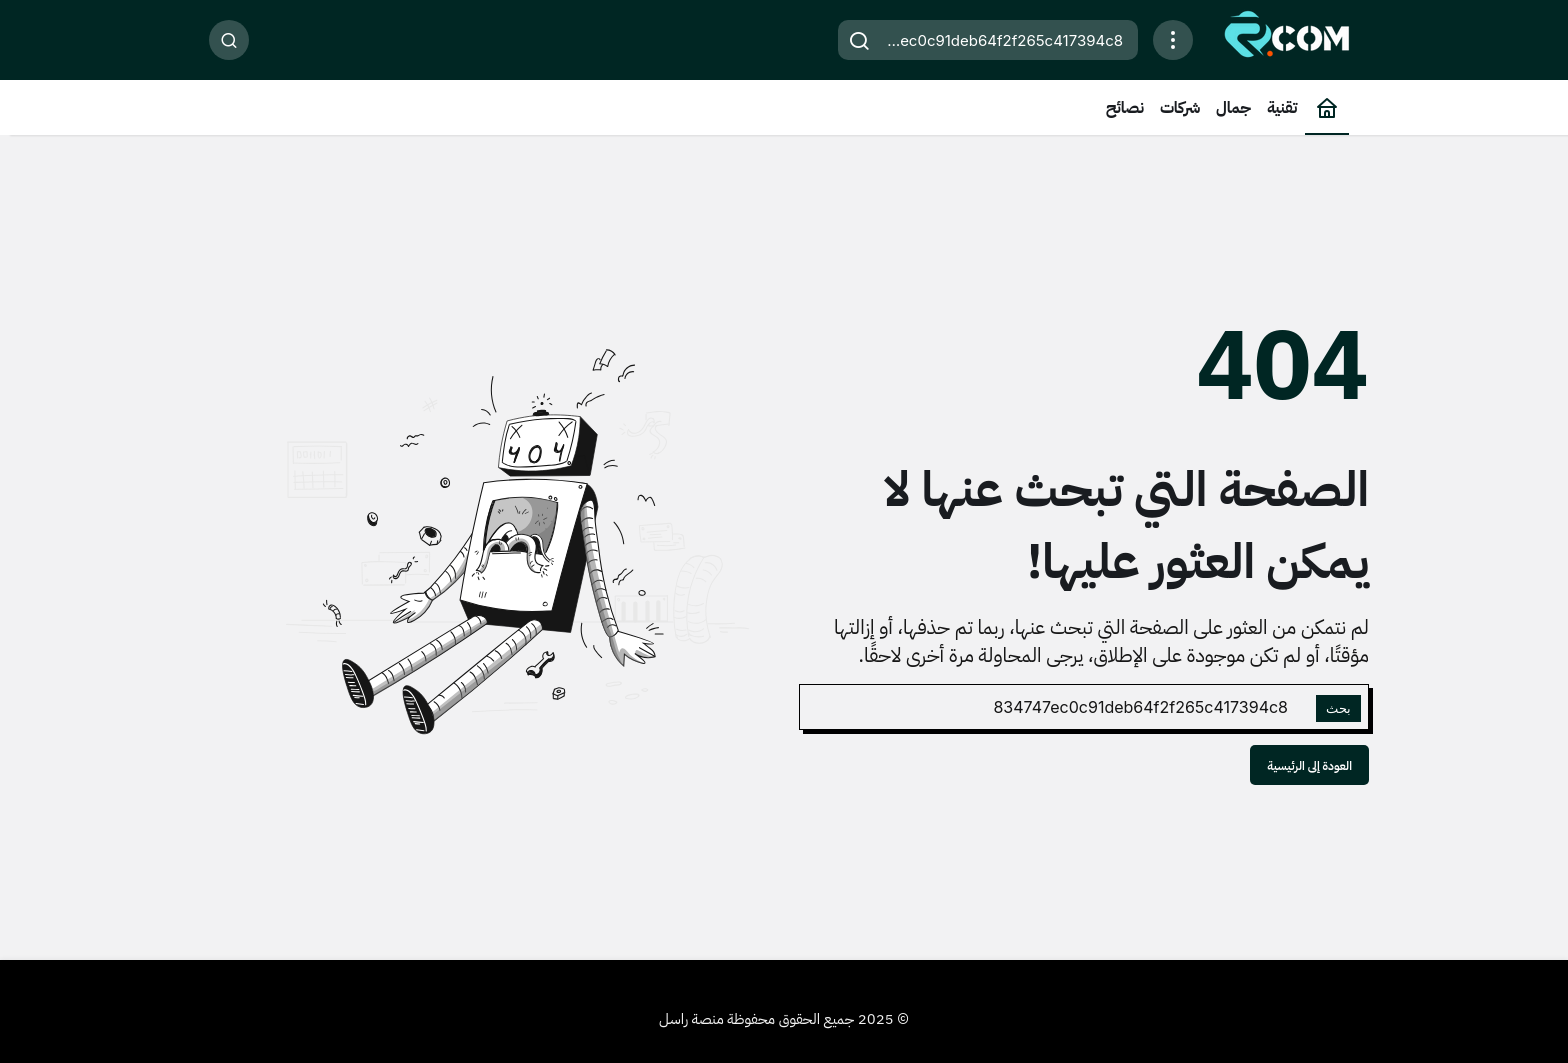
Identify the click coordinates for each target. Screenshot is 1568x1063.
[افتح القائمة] (1173, 40)
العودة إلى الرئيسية (1309, 766)
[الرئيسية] (1327, 107)
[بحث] (229, 40)
